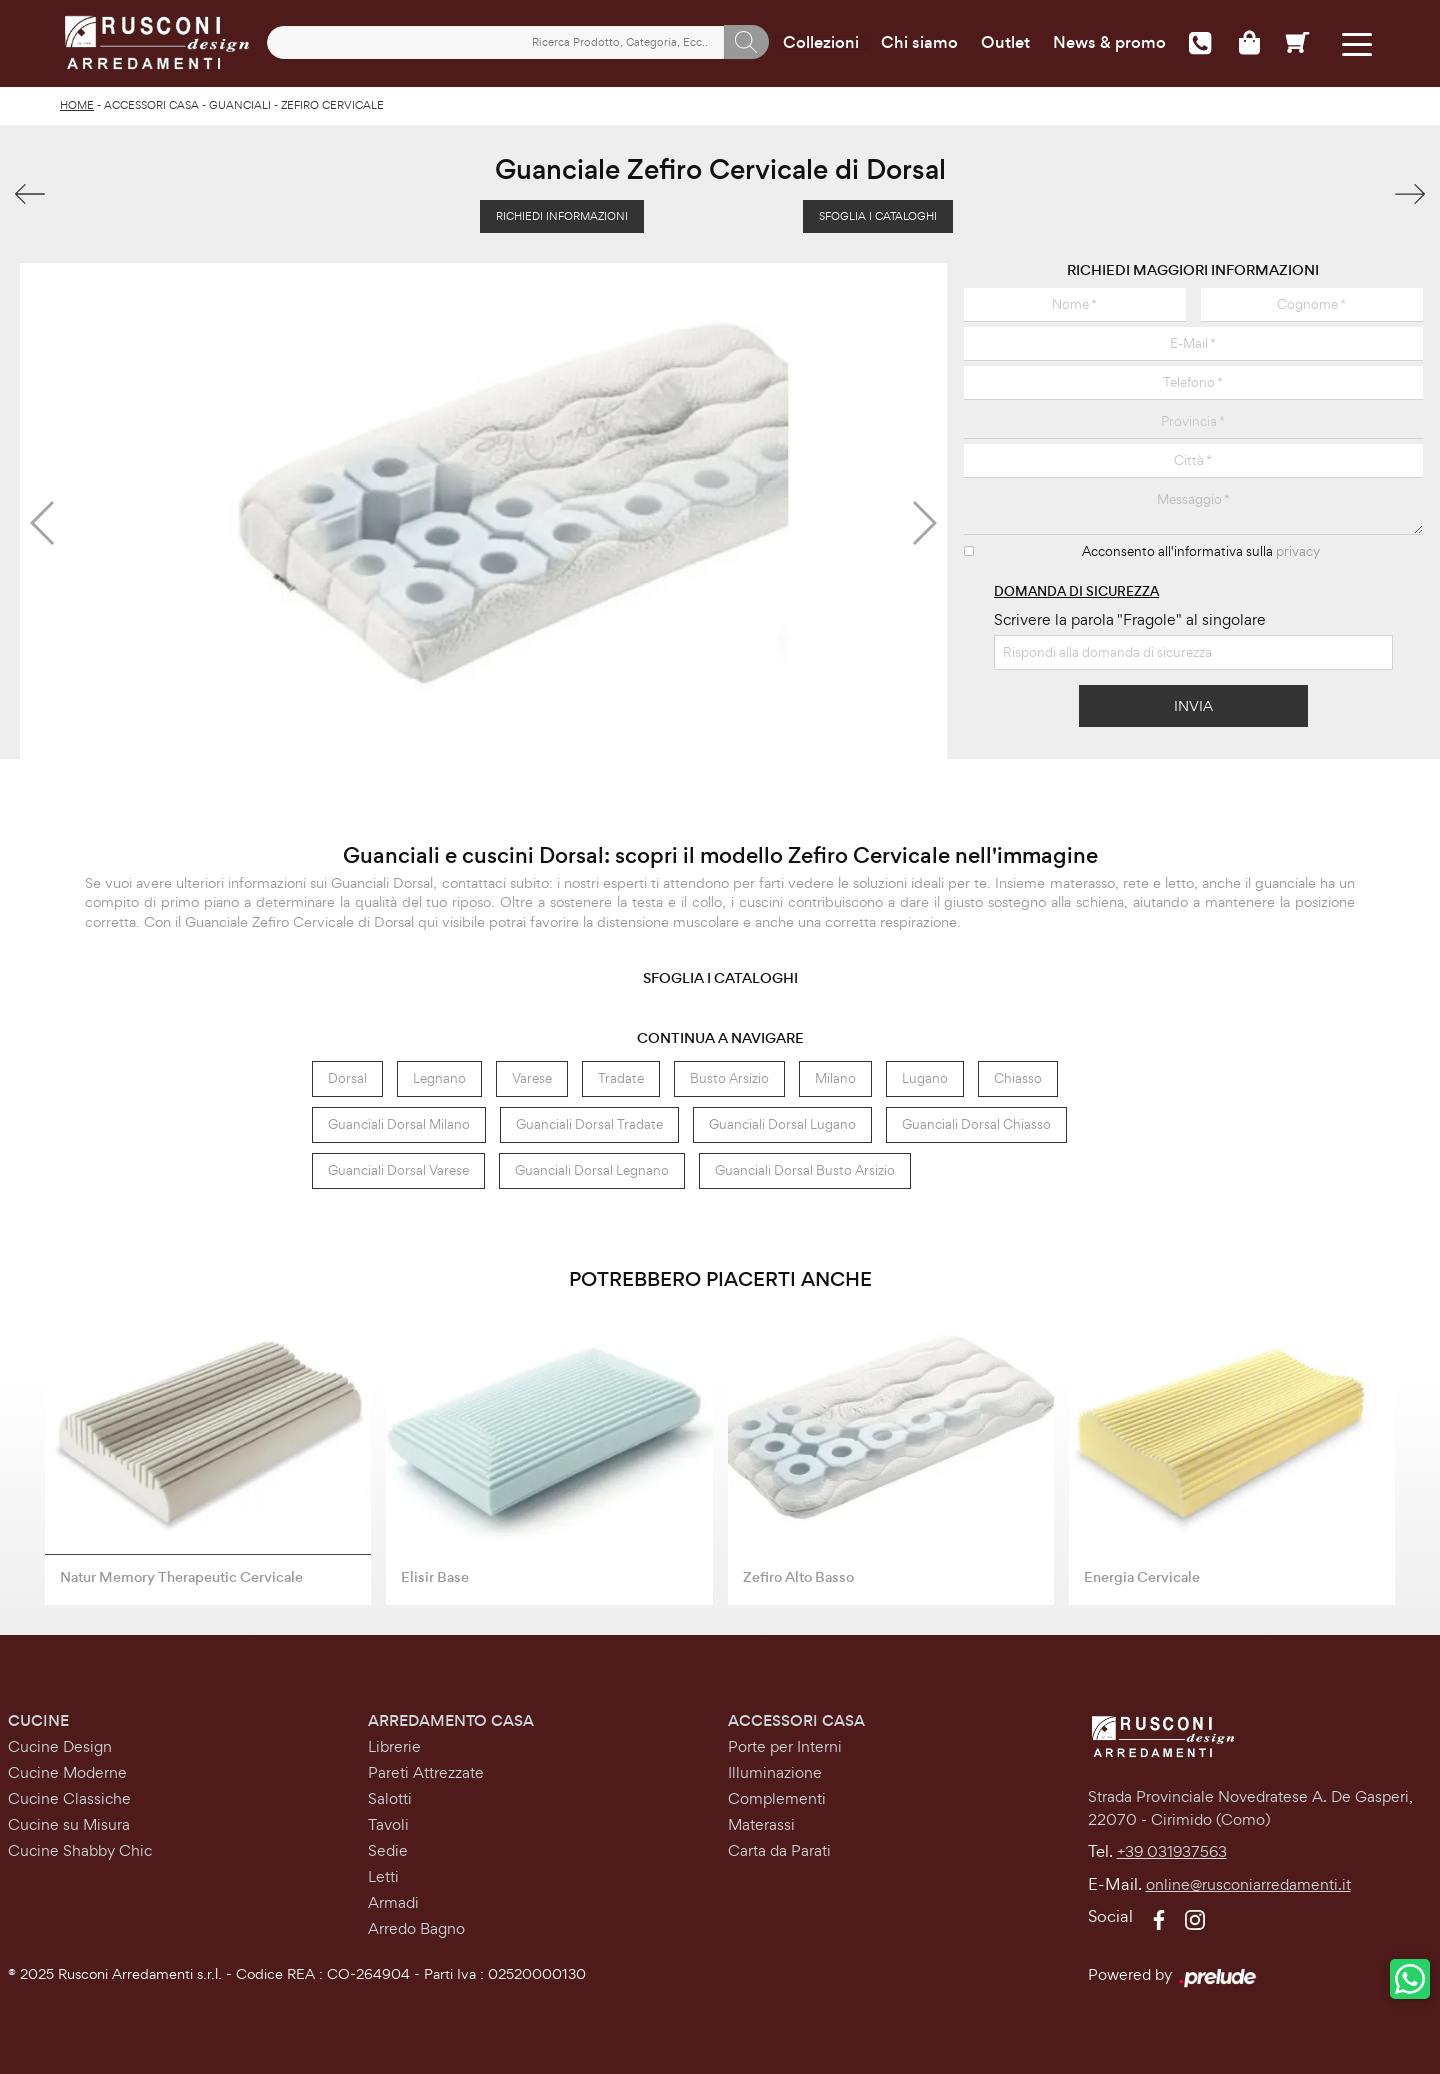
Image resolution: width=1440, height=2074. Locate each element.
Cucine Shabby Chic (80, 1850)
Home (77, 105)
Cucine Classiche (69, 1798)
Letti (383, 1876)
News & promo (1109, 43)
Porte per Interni (785, 1746)
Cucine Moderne (67, 1772)
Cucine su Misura (69, 1824)
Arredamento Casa (451, 1720)
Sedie (388, 1850)
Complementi (777, 1798)
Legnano (439, 1078)
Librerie (394, 1746)
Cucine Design (60, 1746)
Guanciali (240, 105)
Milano (835, 1078)
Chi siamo (919, 43)
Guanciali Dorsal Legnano (592, 1170)
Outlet (1005, 43)
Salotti (390, 1798)
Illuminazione (775, 1772)
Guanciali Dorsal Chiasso (976, 1124)
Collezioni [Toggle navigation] (821, 43)
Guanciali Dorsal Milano (399, 1124)
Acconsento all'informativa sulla (1201, 551)
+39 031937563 (1172, 1851)
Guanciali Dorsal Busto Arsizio (805, 1170)
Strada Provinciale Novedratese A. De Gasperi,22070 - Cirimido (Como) (1250, 1808)
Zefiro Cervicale (332, 105)
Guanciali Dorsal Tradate (589, 1124)
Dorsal (347, 1078)
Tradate (621, 1078)
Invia (1193, 705)
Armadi (393, 1902)
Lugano (925, 1078)
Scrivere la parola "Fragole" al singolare (1130, 619)
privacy (1298, 551)
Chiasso (1018, 1078)
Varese (532, 1078)
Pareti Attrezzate (426, 1772)
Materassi (761, 1824)
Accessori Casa (151, 105)
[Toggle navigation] (1357, 42)
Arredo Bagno (416, 1928)
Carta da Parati (779, 1850)
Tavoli (388, 1824)
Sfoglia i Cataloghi (878, 216)
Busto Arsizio (729, 1078)
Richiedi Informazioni (562, 216)
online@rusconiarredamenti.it (1248, 1884)
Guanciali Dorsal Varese (398, 1170)
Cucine (38, 1720)
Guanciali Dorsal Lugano (782, 1124)
